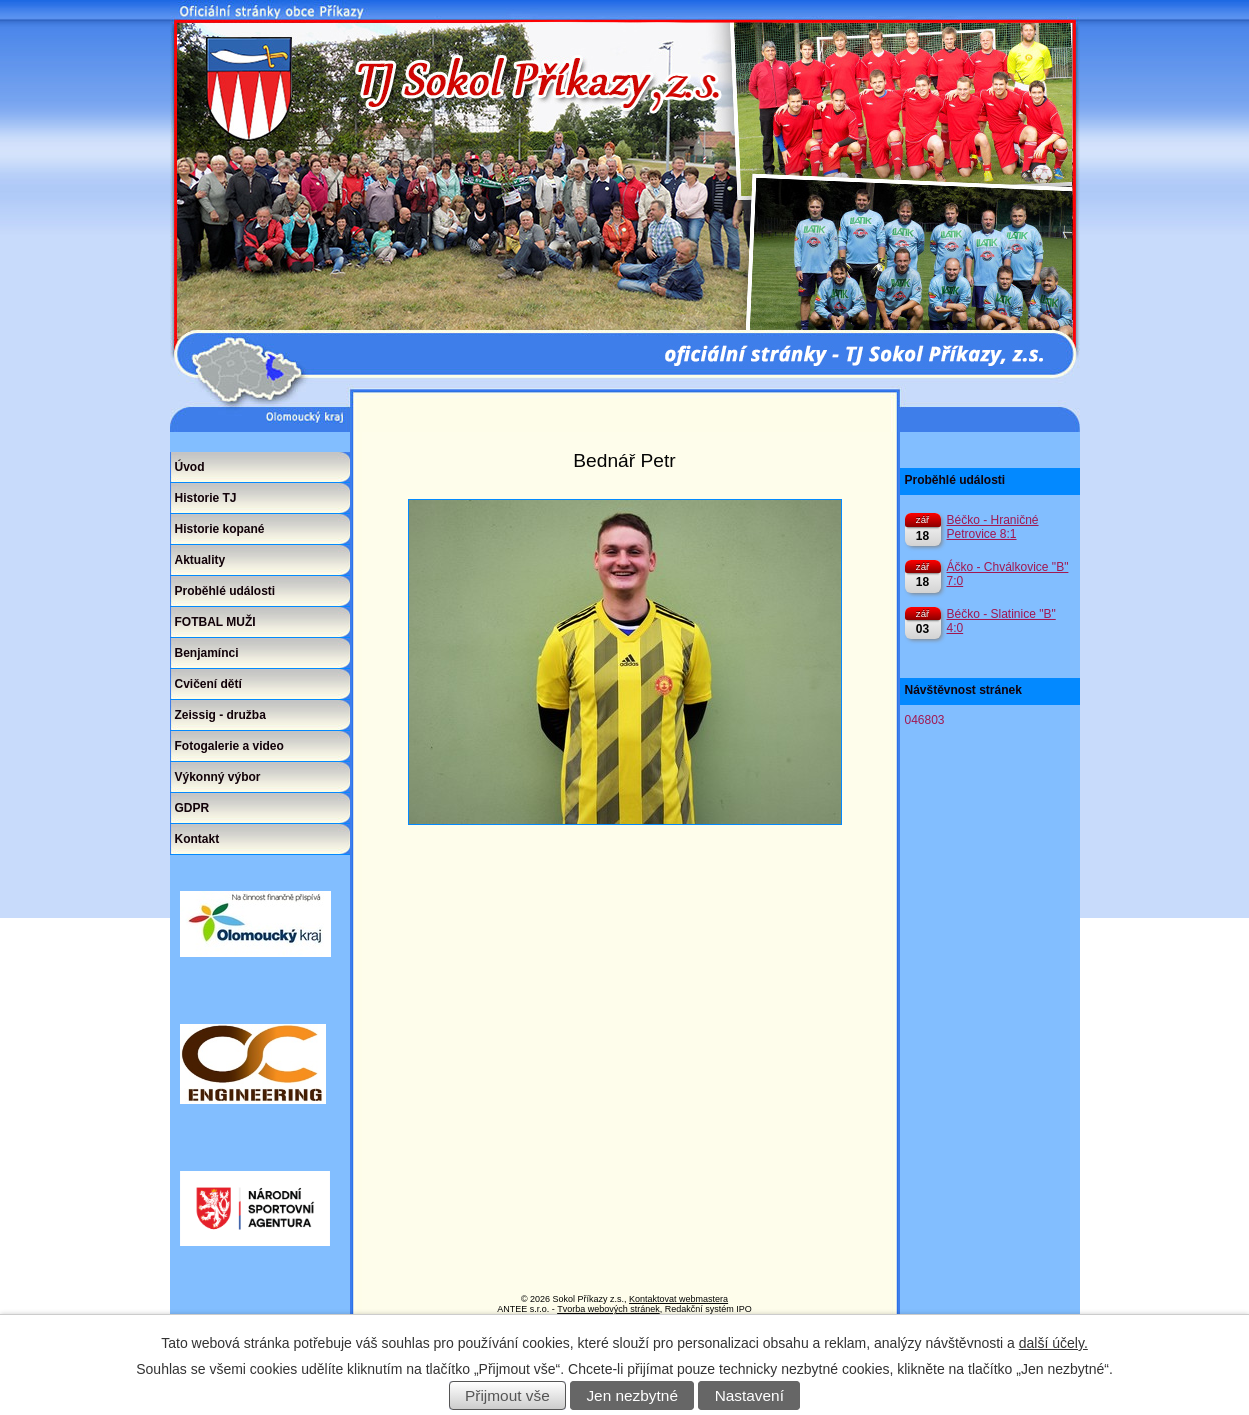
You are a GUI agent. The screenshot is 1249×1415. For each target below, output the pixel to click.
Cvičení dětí (208, 684)
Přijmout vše (507, 1395)
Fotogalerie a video (229, 746)
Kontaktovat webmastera (678, 1299)
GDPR (192, 808)
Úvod (190, 467)
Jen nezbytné (632, 1395)
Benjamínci (207, 653)
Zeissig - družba (220, 715)
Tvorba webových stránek (608, 1309)
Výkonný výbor (218, 777)
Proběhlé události (225, 591)
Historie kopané (220, 529)
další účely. (1053, 1343)
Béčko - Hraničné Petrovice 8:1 (993, 527)
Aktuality (200, 560)
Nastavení (749, 1395)
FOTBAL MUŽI (215, 622)
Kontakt (197, 839)
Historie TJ (206, 498)
